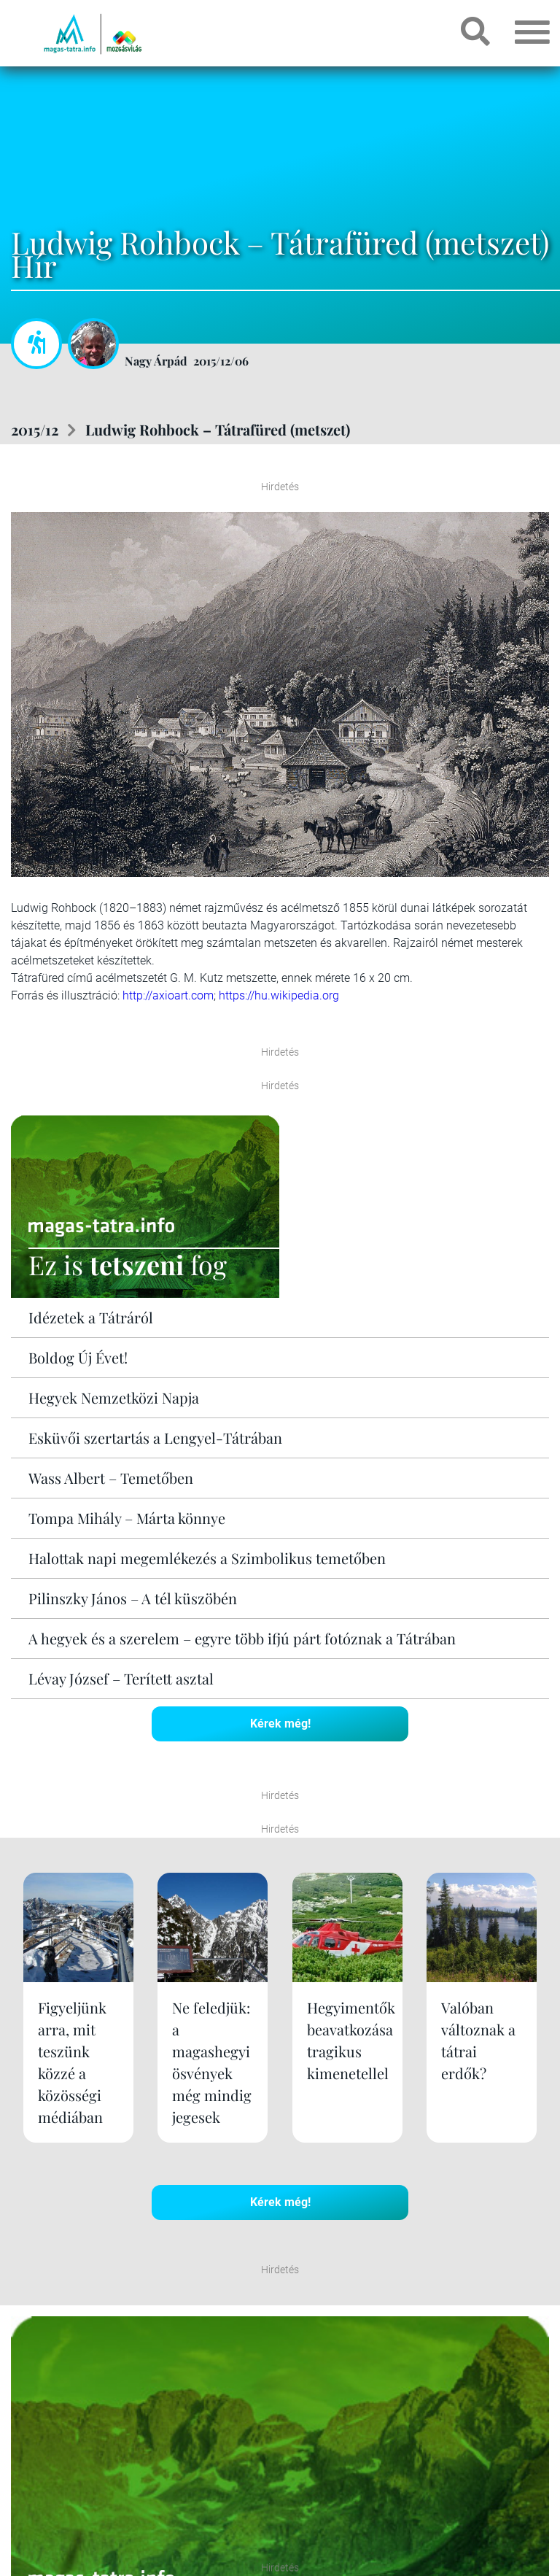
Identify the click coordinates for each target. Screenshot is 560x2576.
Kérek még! (280, 1723)
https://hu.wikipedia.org (279, 995)
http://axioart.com (168, 995)
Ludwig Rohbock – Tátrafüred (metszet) (217, 429)
